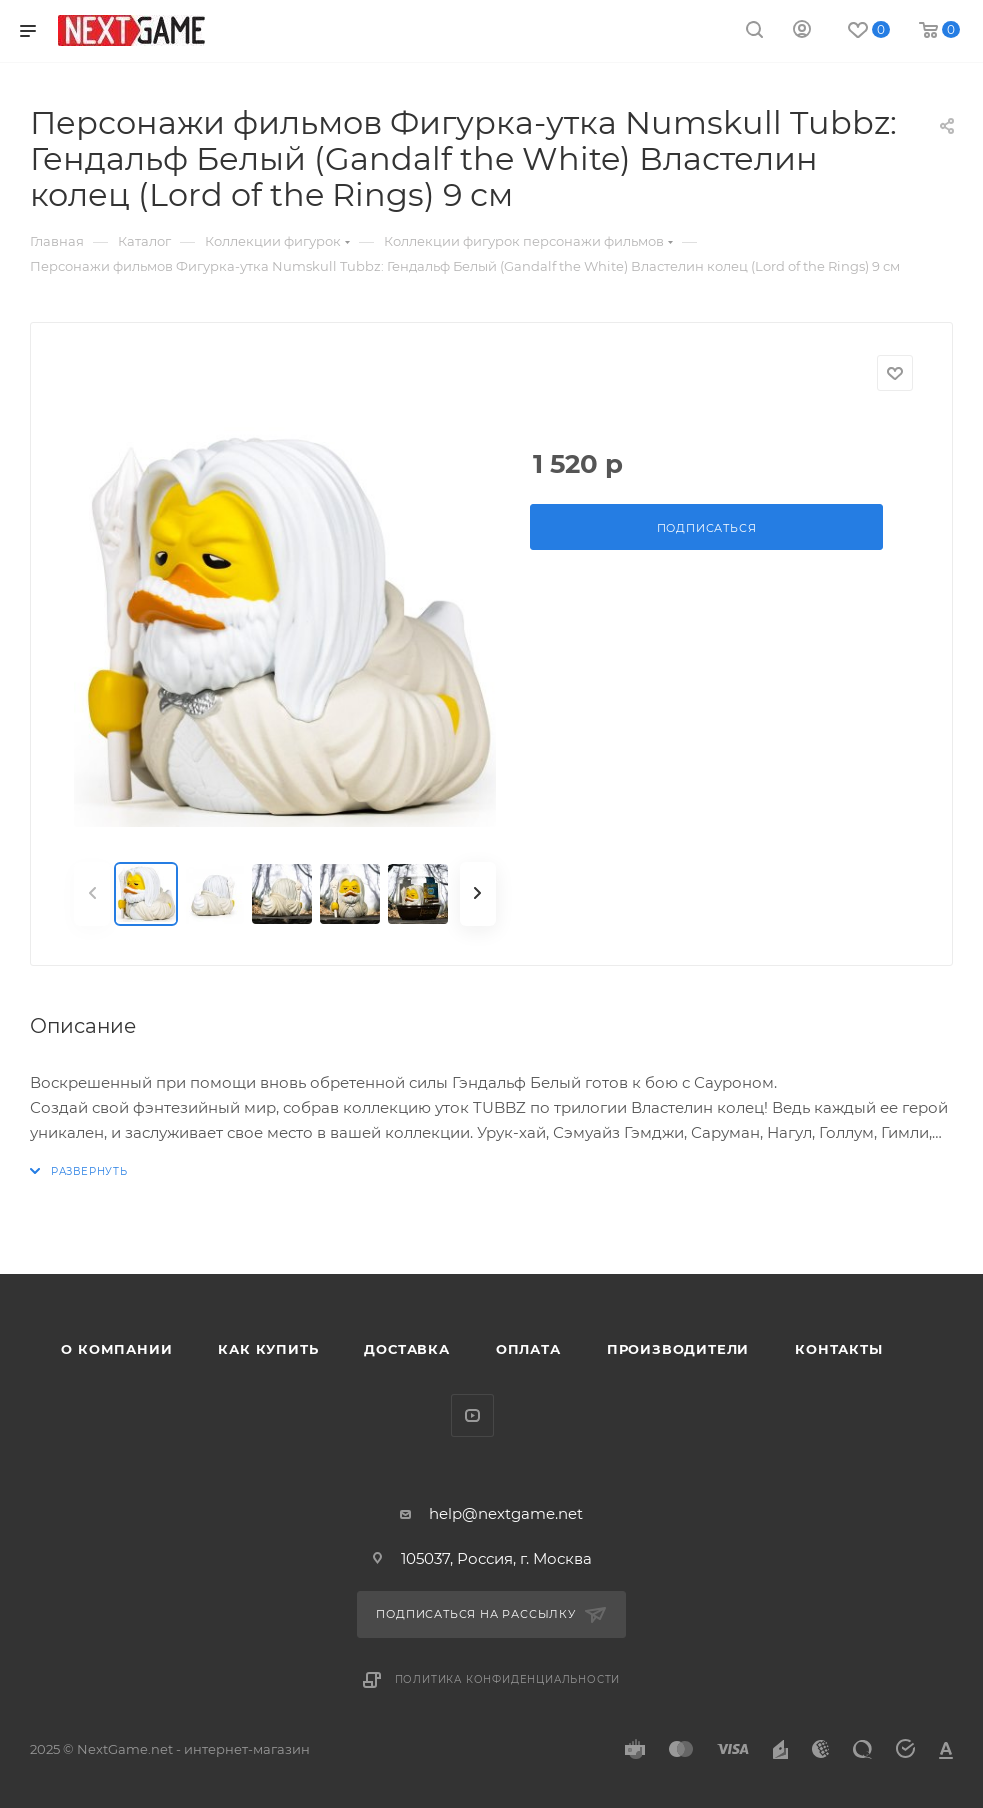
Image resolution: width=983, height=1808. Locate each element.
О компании (116, 1349)
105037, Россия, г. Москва (496, 1558)
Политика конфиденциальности (508, 1679)
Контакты (838, 1349)
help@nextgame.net (506, 1513)
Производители (678, 1349)
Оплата (528, 1349)
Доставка (406, 1349)
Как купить (268, 1349)
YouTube (472, 1415)
